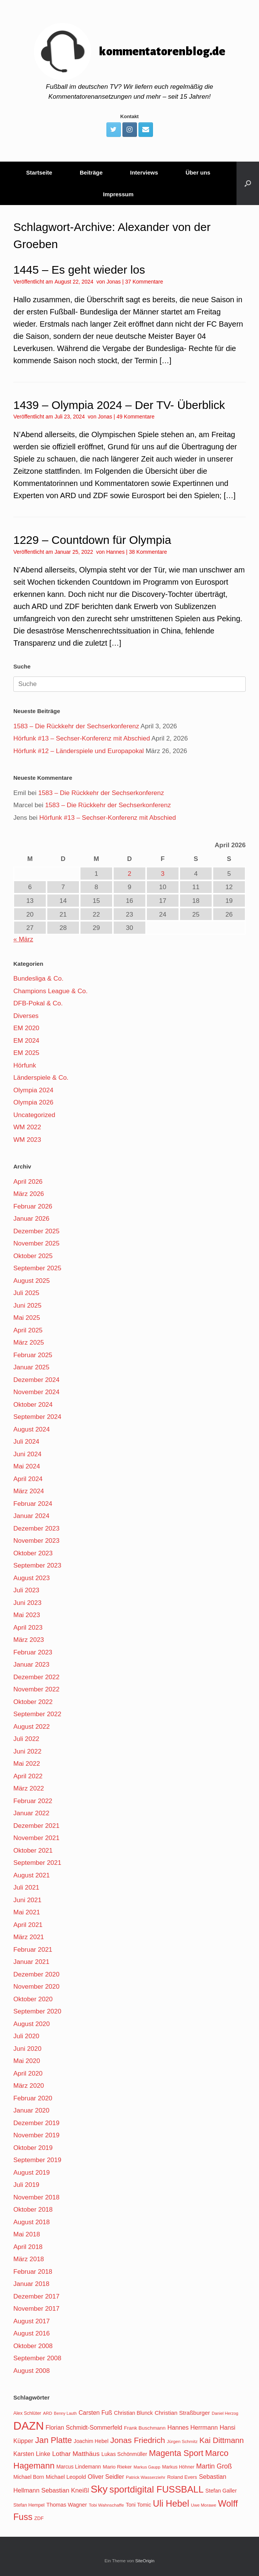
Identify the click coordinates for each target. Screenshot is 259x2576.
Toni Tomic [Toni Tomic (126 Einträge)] (138, 2505)
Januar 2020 (31, 2110)
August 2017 (31, 2321)
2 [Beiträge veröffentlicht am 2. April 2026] (129, 873)
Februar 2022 (32, 1801)
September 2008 (37, 2358)
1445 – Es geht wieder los (79, 269)
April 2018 (28, 2247)
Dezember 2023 (36, 1528)
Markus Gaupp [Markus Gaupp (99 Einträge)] (147, 2467)
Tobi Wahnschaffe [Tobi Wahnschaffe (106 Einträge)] (106, 2504)
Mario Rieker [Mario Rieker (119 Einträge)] (117, 2467)
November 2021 (36, 1838)
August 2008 (31, 2370)
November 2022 (36, 1689)
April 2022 (28, 1776)
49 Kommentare (135, 417)
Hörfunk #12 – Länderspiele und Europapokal (78, 751)
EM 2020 (26, 1028)
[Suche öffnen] (247, 183)
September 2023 (37, 1565)
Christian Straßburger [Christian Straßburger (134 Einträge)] (182, 2412)
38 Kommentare (148, 552)
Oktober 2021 (33, 1850)
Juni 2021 (27, 1900)
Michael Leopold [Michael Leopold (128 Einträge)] (66, 2477)
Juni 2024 (27, 1454)
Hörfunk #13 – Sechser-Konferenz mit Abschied (81, 738)
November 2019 (36, 2135)
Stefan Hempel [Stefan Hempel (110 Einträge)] (29, 2505)
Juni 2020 (27, 2048)
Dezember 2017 (36, 2296)
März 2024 (28, 1491)
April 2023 (28, 1627)
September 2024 (37, 1416)
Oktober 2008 (33, 2346)
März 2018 (28, 2259)
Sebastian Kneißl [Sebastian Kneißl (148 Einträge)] (65, 2490)
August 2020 (31, 2024)
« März (23, 939)
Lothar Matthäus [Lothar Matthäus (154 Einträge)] (76, 2453)
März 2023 (28, 1639)
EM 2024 (26, 1040)
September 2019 (37, 2160)
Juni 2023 (27, 1602)
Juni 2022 (27, 1751)
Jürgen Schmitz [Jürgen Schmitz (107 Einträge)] (182, 2441)
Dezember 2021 (36, 1825)
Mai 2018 (26, 2234)
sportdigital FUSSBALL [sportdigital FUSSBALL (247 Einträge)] (156, 2489)
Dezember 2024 (36, 1379)
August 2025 (31, 1280)
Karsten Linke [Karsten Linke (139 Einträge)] (31, 2454)
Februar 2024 (32, 1503)
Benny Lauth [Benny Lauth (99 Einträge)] (65, 2413)
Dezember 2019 (36, 2123)
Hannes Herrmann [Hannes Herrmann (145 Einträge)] (192, 2427)
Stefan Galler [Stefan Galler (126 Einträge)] (220, 2491)
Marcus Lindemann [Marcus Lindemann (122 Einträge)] (78, 2467)
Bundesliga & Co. (38, 978)
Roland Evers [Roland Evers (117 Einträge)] (182, 2477)
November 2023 (36, 1540)
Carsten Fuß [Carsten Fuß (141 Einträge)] (95, 2412)
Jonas (113, 282)
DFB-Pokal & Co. (38, 1003)
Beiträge (91, 172)
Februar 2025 (32, 1355)
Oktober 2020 (33, 1999)
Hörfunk (24, 1065)
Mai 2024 (26, 1466)
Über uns (197, 172)
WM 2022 (27, 1127)
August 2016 (31, 2333)
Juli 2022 (26, 1738)
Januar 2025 (31, 1367)
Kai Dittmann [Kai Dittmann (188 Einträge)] (221, 2440)
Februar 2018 (32, 2271)
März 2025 (28, 1342)
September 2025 (37, 1268)
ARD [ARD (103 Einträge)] (47, 2413)
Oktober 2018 (33, 2209)
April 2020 (28, 2073)
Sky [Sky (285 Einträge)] (99, 2489)
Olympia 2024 (33, 1090)
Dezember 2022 (36, 1677)
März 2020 (28, 2085)
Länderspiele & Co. (41, 1077)
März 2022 (28, 1788)
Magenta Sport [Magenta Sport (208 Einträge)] (176, 2453)
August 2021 (31, 1875)
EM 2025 (26, 1052)
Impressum (118, 194)
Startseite (39, 172)
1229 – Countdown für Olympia (92, 540)
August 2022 (31, 1726)
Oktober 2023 (33, 1553)
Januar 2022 (31, 1813)
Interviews (144, 172)
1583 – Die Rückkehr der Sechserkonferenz (76, 726)
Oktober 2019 (33, 2147)
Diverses (26, 1015)
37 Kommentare (144, 282)
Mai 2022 (26, 1763)
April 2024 (28, 1479)
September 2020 (37, 2011)
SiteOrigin (144, 2560)
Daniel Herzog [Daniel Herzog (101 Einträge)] (225, 2413)
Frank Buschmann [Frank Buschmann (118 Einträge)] (145, 2428)
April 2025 (28, 1330)
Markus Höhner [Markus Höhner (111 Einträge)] (178, 2467)
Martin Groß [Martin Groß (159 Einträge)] (214, 2466)
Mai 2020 (26, 2061)
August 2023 (31, 1578)
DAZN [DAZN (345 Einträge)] (28, 2425)
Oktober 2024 (33, 1404)
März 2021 (28, 1937)
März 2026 (28, 1193)
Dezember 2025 (36, 1231)
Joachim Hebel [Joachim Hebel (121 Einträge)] (91, 2441)
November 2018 (36, 2197)
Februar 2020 (32, 2098)
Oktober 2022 (33, 1702)
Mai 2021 (26, 1912)
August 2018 (31, 2222)
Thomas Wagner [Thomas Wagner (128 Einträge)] (67, 2505)
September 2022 (37, 1714)
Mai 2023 (26, 1615)
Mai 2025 (26, 1317)
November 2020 (36, 1986)
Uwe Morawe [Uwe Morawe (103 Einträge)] (203, 2505)
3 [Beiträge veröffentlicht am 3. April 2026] (162, 873)
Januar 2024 (31, 1516)
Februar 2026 (32, 1206)
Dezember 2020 (36, 1974)
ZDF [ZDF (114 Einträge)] (39, 2518)
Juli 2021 (26, 1887)
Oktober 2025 (33, 1256)
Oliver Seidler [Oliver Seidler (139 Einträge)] (106, 2476)
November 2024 (36, 1392)
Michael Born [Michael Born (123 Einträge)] (28, 2477)
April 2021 (28, 1924)
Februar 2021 (32, 1949)
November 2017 (36, 2308)
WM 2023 (27, 1139)
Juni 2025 (27, 1305)
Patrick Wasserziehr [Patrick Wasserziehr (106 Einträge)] (145, 2477)
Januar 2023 (31, 1664)
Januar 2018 (31, 2283)
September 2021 (37, 1862)
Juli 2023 (26, 1590)
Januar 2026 (31, 1218)
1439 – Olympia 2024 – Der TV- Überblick (119, 405)
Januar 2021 (31, 1961)
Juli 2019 (26, 2184)
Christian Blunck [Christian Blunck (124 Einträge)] (133, 2413)
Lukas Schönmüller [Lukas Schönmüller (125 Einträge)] (124, 2454)
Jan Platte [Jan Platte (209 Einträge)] (53, 2440)
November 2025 (36, 1243)
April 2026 (28, 1181)
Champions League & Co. (50, 991)
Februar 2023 (32, 1652)
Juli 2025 (26, 1293)
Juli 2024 (26, 1441)
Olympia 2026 (33, 1102)
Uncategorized (34, 1115)
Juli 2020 (26, 2036)
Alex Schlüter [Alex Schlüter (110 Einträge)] (27, 2413)
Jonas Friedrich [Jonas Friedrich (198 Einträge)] (137, 2440)
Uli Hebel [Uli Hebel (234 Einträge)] (171, 2504)
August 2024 (31, 1429)
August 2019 (31, 2172)
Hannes (115, 552)
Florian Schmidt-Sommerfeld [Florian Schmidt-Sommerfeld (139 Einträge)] (84, 2427)
